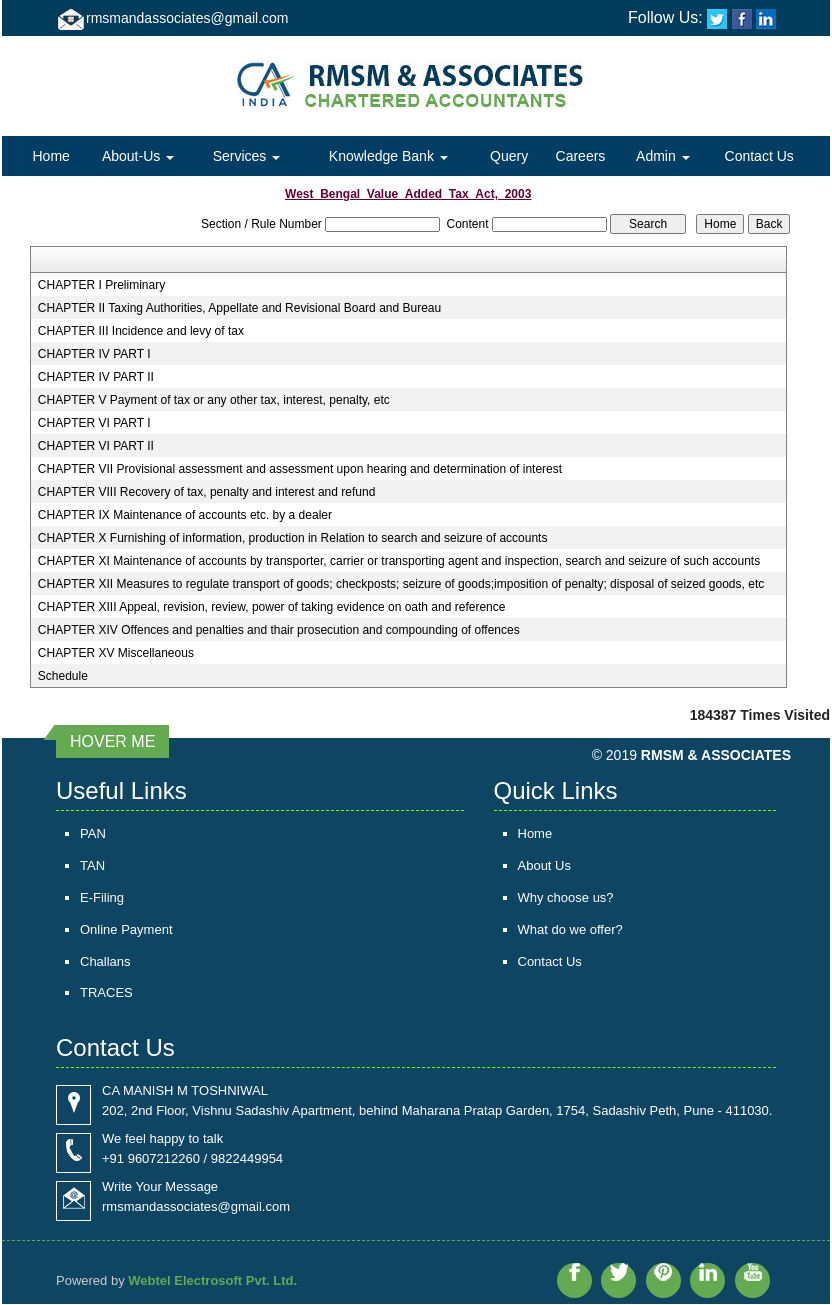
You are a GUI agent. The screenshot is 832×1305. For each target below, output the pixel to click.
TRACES (106, 993)
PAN (93, 833)
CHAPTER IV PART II (96, 377)
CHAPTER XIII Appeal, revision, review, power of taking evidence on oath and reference (272, 607)
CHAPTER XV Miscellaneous (116, 653)
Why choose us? (566, 897)
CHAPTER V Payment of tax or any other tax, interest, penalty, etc (214, 400)
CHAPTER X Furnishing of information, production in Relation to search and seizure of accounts (293, 538)
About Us (544, 865)
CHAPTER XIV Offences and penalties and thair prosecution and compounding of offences (279, 630)
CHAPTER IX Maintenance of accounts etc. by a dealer (185, 515)
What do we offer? (570, 929)
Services (247, 156)
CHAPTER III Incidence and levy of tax (141, 331)
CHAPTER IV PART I (94, 354)
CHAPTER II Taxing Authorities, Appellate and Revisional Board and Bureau (239, 308)
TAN (92, 865)
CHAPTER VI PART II (96, 446)
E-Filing (102, 897)
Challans (105, 961)
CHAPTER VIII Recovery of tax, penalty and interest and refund (207, 492)
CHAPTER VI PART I (94, 423)
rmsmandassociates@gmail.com (187, 18)
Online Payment (126, 929)
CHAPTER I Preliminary (101, 285)
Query (509, 156)
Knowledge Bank (388, 156)
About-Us (138, 156)
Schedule (63, 676)
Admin (663, 156)
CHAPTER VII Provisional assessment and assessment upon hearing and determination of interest (300, 469)
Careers (581, 156)
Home (50, 156)
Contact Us (759, 156)
